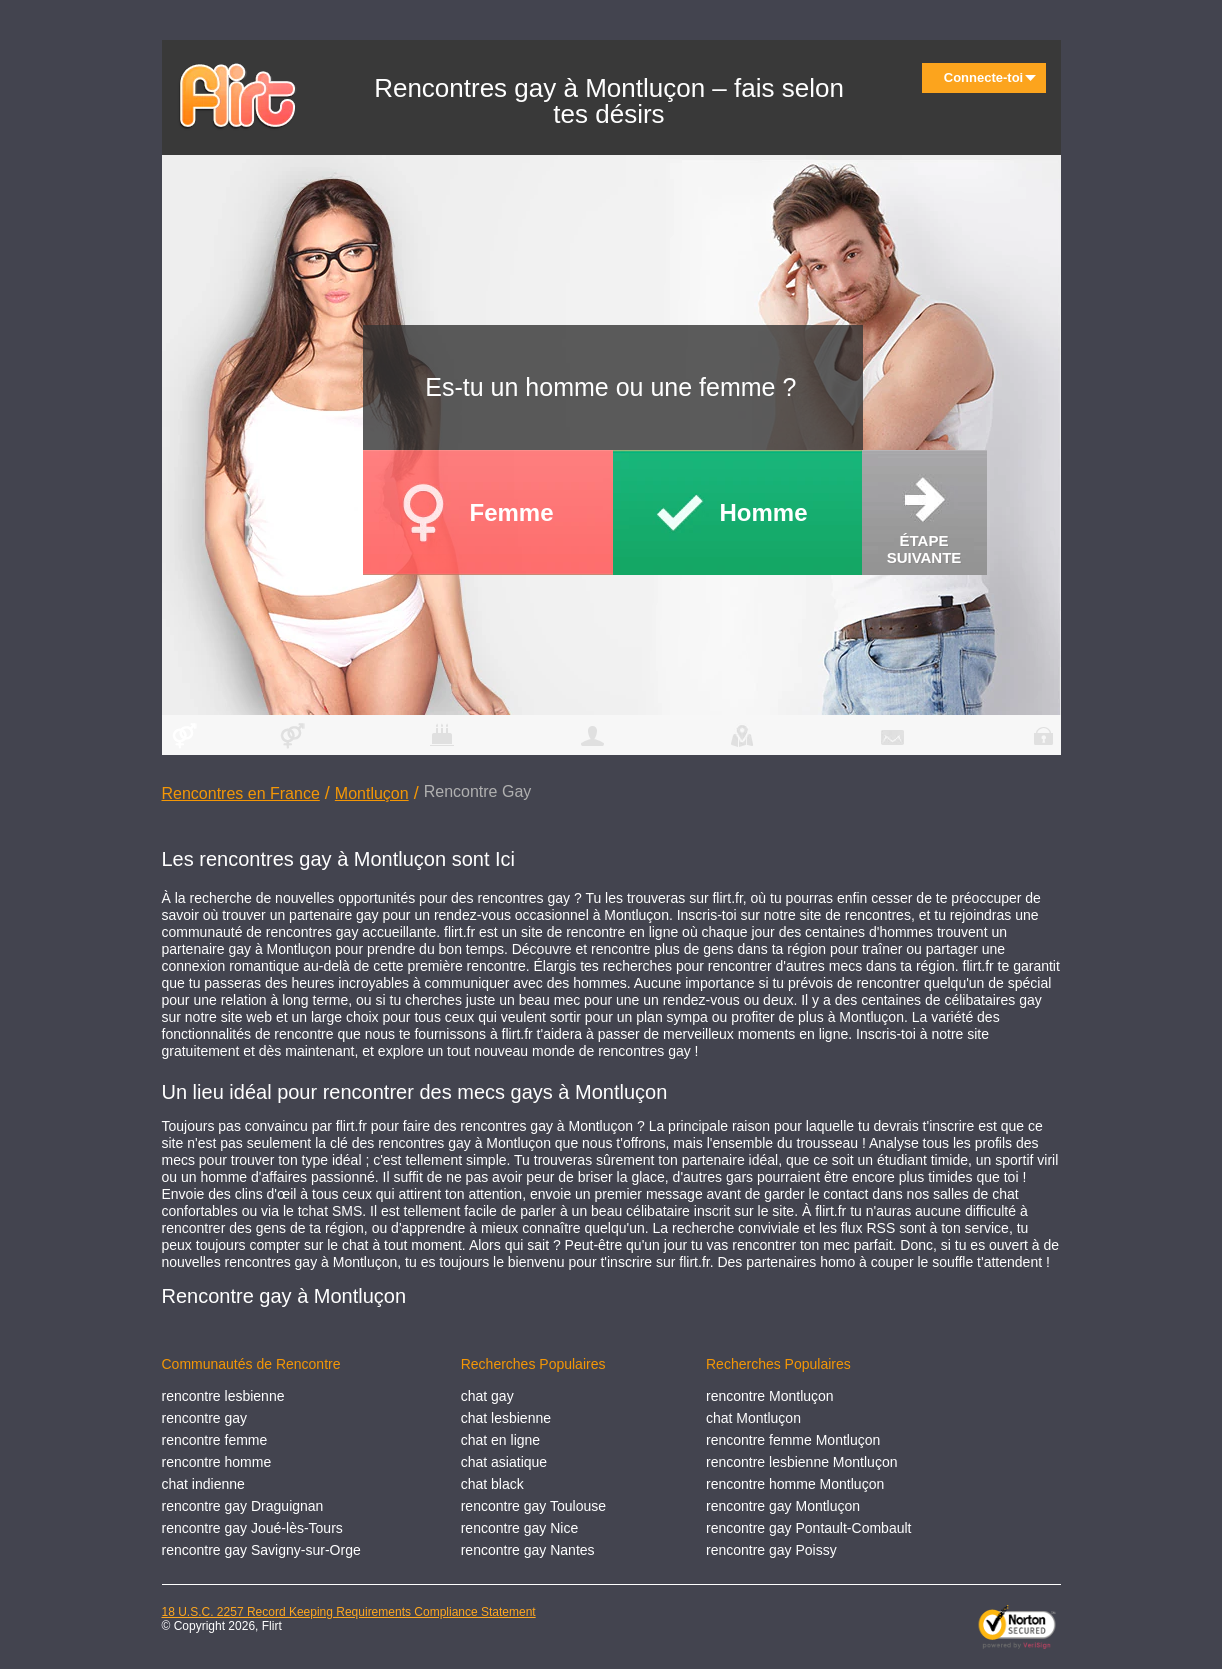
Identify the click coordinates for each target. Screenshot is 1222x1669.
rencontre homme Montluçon (795, 1484)
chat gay (487, 1396)
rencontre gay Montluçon (783, 1506)
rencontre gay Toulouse (533, 1506)
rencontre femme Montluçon (793, 1440)
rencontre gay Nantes (528, 1550)
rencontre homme (217, 1462)
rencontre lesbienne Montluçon (801, 1462)
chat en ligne (500, 1440)
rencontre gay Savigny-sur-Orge (261, 1550)
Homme (764, 512)
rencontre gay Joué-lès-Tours (252, 1528)
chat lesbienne (506, 1418)
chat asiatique (504, 1462)
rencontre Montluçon (770, 1396)
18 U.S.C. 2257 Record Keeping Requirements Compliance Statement (349, 1612)
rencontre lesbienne (223, 1396)
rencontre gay (205, 1418)
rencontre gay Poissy (771, 1550)
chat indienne (203, 1484)
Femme (512, 512)
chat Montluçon (753, 1418)
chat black (492, 1484)
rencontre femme (215, 1440)
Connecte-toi (990, 77)
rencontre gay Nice (520, 1528)
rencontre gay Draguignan (243, 1506)
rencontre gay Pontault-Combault (808, 1528)
